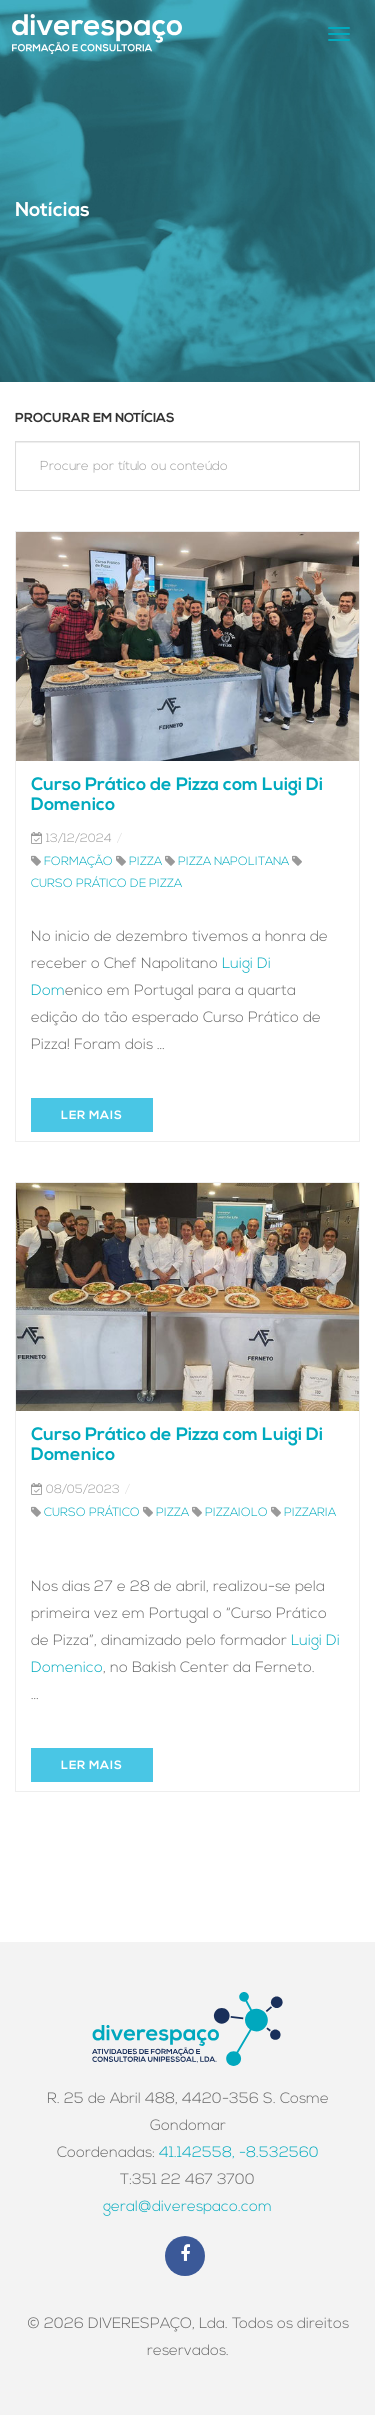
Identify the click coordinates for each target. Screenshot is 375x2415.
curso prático (92, 1513)
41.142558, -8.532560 (239, 2153)
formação (78, 862)
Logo (97, 33)
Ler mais (92, 1116)
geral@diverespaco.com (187, 2207)
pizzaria (310, 1513)
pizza (145, 862)
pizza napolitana (233, 862)
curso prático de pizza (106, 884)
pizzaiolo (236, 1513)
